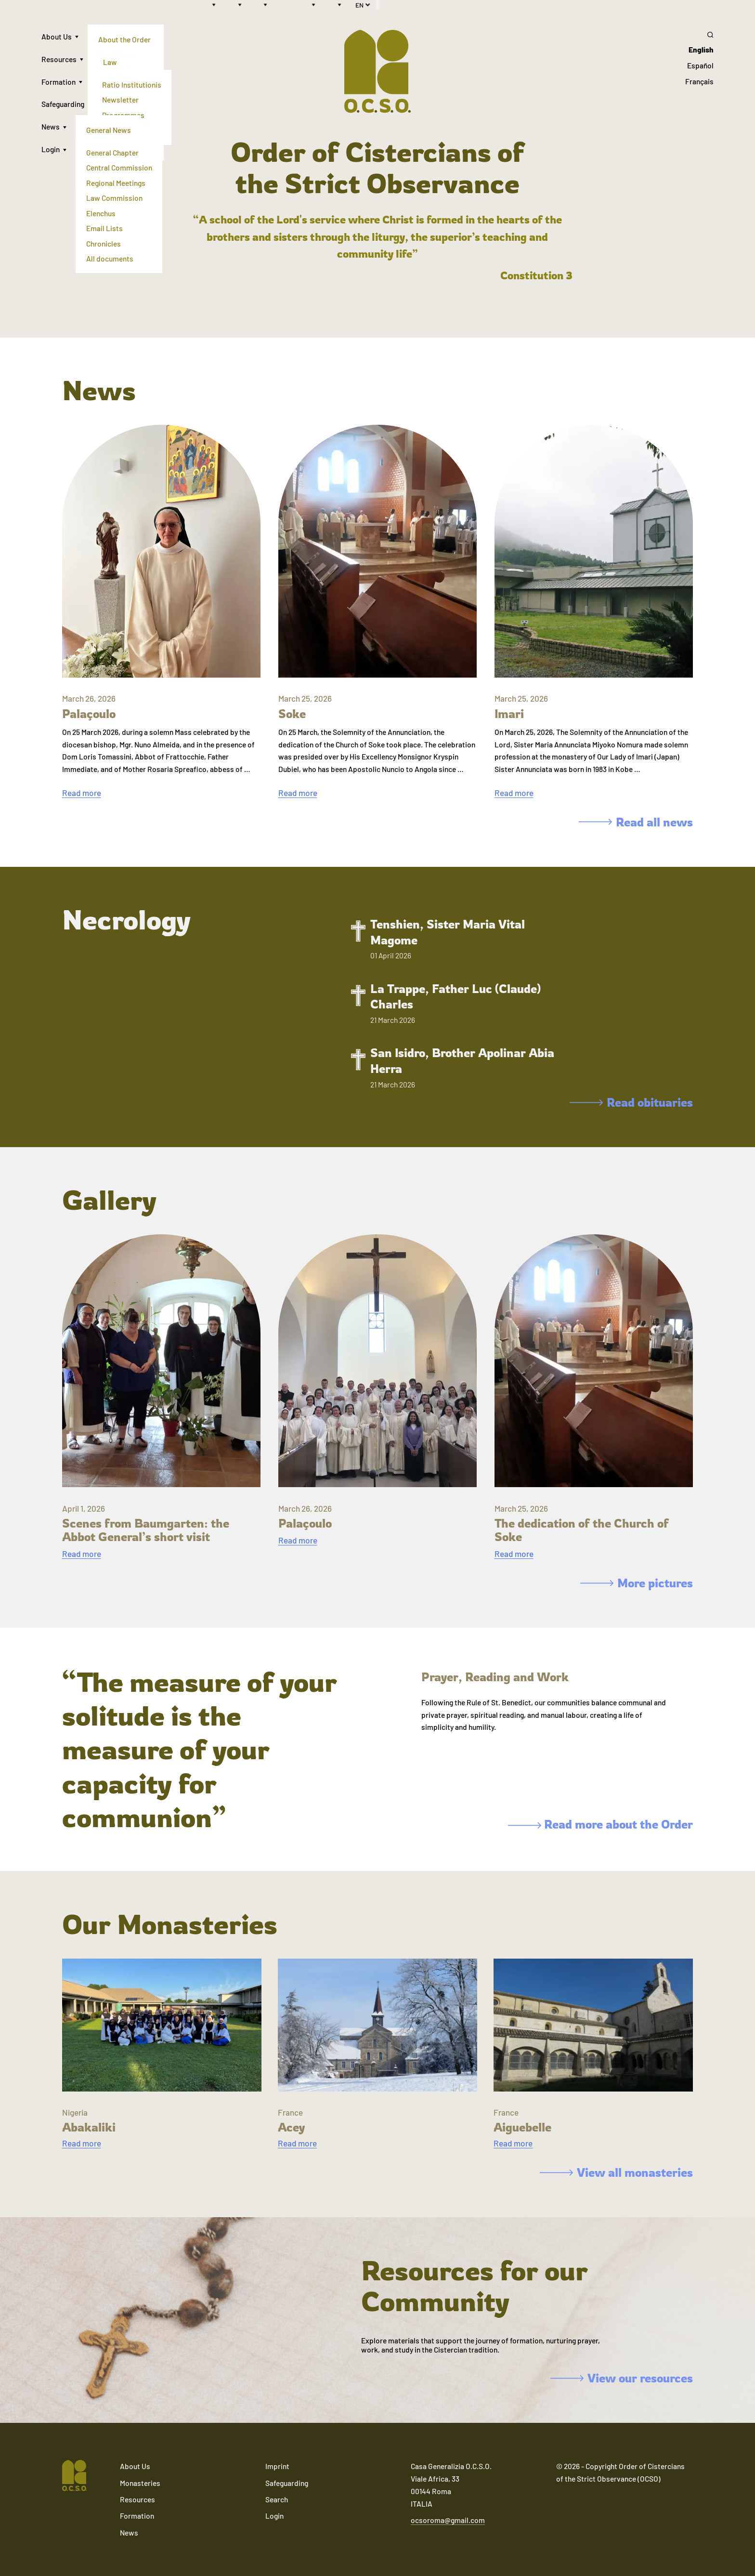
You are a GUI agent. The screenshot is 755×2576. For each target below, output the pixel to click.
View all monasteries (616, 2172)
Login (50, 149)
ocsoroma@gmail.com (448, 2519)
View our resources (621, 2378)
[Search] (699, 35)
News (50, 126)
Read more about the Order (600, 1824)
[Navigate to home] (74, 2476)
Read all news (636, 822)
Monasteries (140, 2482)
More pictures (636, 1583)
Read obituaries (631, 1102)
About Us (56, 36)
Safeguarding (62, 103)
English (701, 49)
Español (700, 65)
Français (699, 81)
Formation (58, 81)
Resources (59, 59)
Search (276, 2499)
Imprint (277, 2466)
